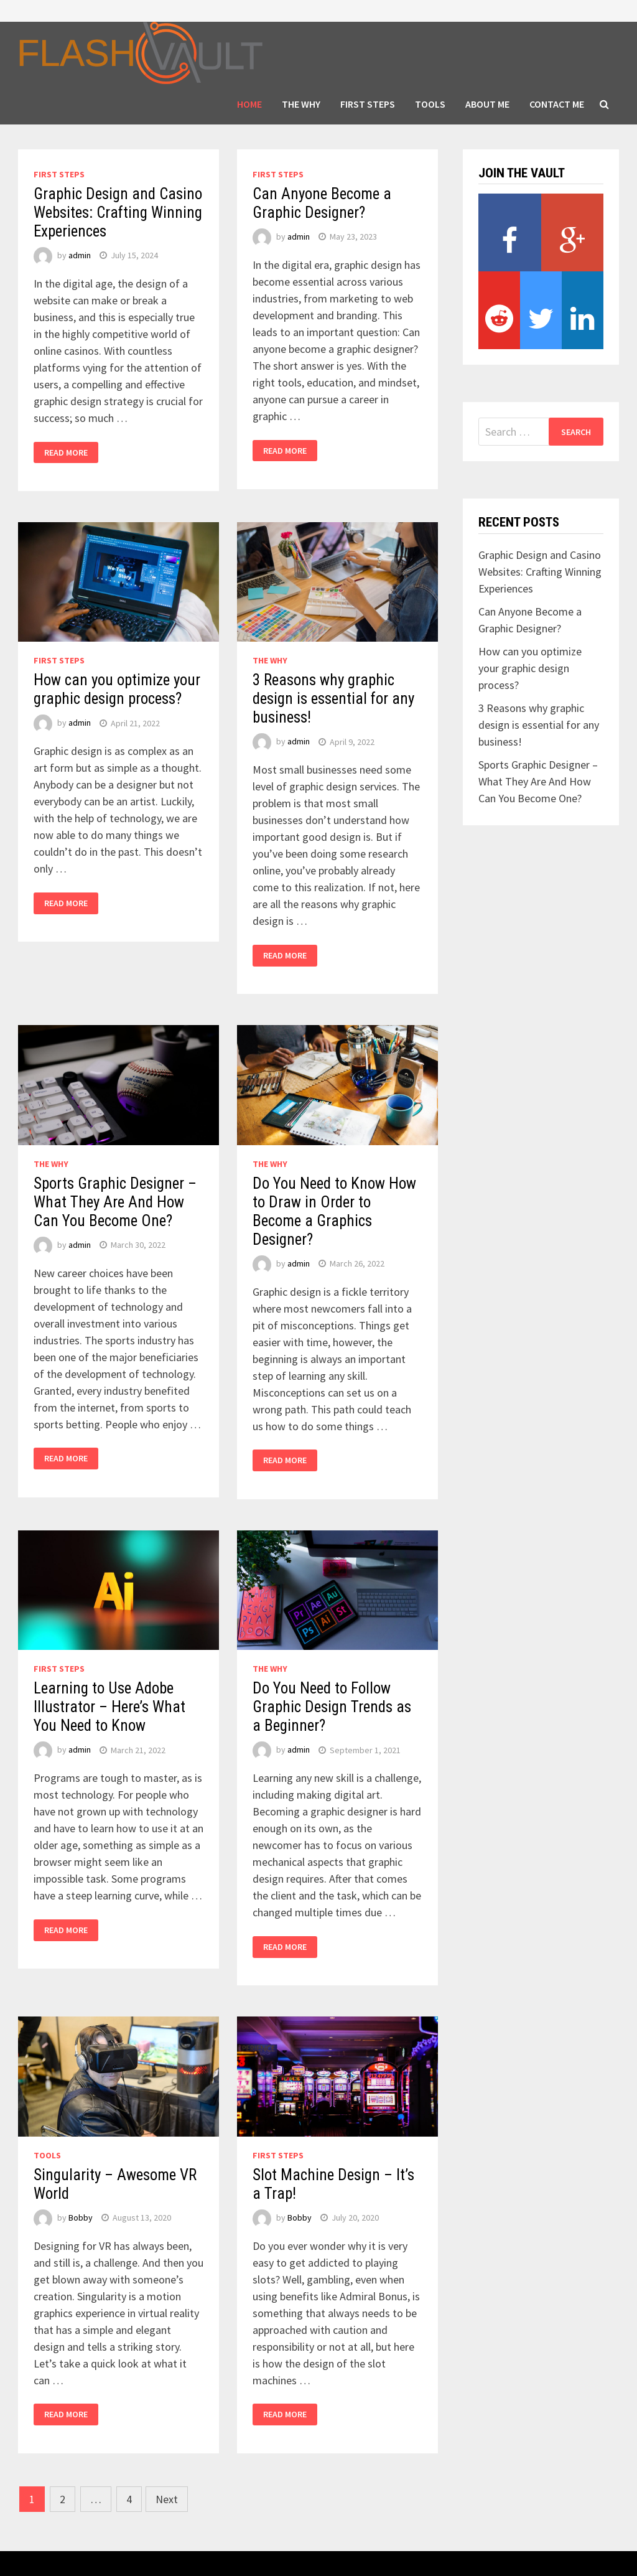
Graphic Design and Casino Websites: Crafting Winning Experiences (118, 212)
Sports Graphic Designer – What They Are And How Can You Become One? (115, 1202)
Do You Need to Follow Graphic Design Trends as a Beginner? (332, 1707)
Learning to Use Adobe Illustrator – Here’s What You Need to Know (109, 1707)
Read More (66, 452)
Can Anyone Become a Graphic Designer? (322, 203)
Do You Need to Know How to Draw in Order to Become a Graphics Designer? (334, 1211)
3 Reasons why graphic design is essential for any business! (333, 698)
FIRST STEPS (367, 104)
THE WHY (301, 104)
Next (167, 2499)
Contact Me (556, 104)
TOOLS (430, 104)
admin (79, 255)
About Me (487, 104)
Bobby (80, 2217)
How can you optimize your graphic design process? (117, 689)
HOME (249, 104)
